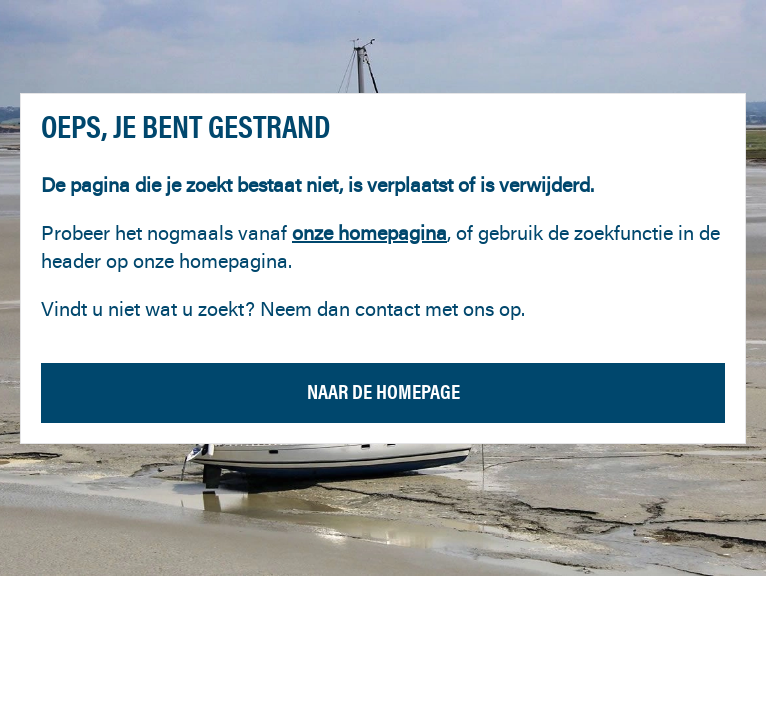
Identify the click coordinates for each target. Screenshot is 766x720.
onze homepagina (369, 232)
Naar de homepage (383, 391)
